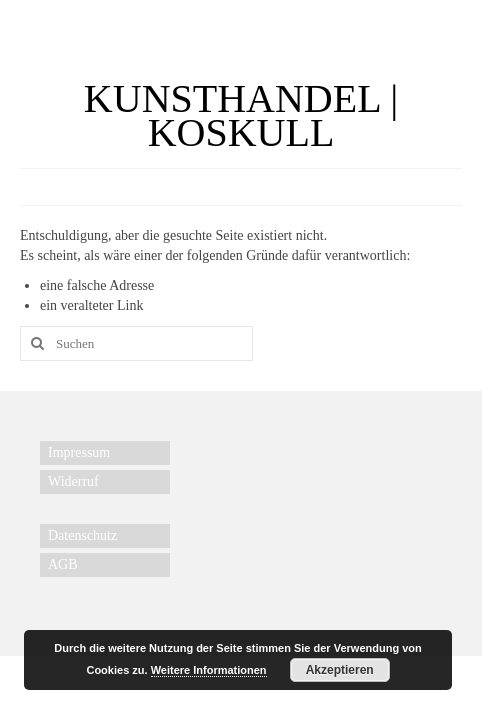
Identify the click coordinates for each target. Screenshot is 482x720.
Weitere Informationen (209, 670)
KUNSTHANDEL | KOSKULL (241, 115)
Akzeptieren (340, 670)
